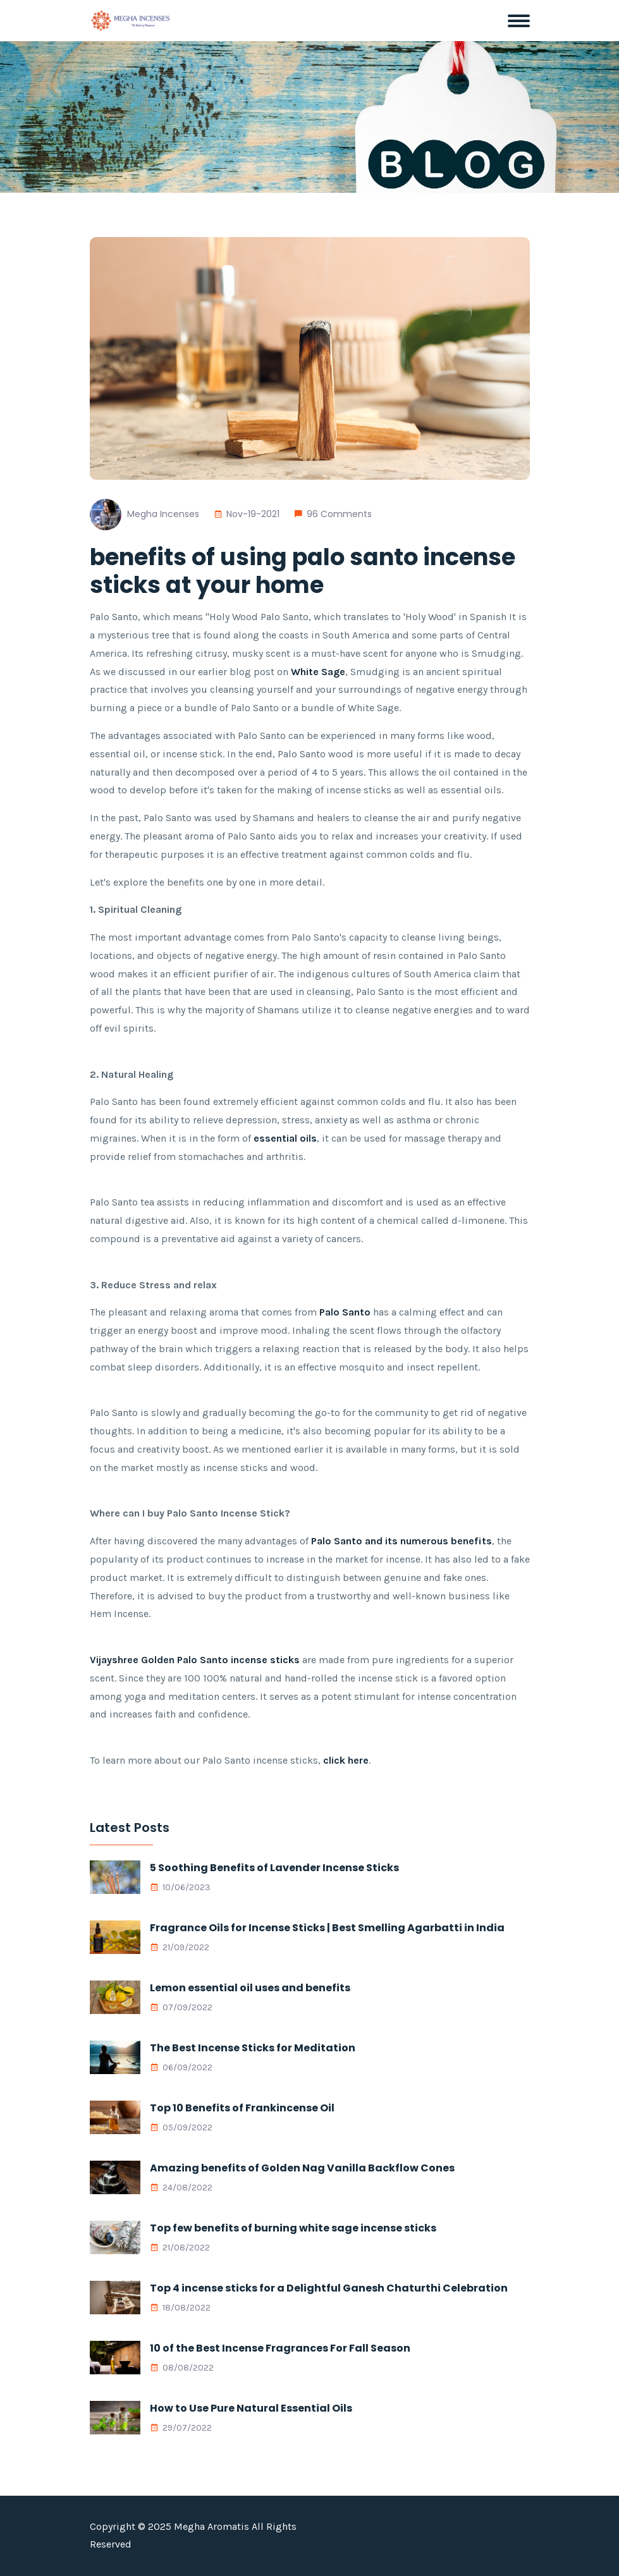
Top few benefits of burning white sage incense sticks (293, 2228)
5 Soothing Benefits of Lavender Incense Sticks (274, 1867)
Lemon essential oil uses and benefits (250, 1988)
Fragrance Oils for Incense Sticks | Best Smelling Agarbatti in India (327, 1927)
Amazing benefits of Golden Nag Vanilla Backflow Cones (302, 2168)
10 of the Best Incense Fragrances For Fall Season (280, 2348)
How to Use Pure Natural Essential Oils (251, 2408)
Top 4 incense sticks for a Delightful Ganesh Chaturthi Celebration (329, 2288)
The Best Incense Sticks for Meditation (252, 2048)
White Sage (318, 672)
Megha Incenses (163, 514)
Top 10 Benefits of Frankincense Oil (242, 2108)
